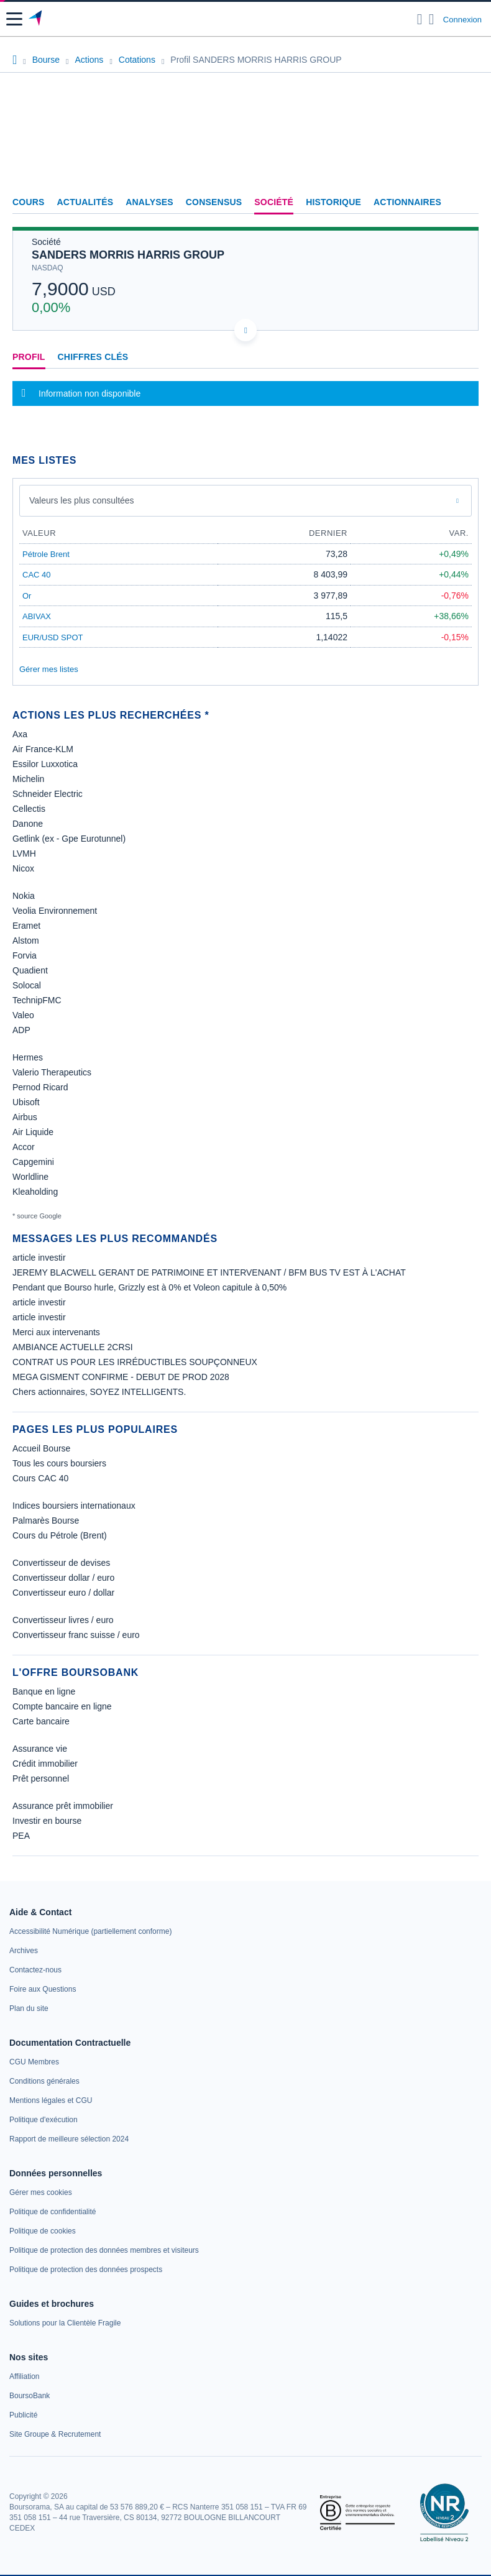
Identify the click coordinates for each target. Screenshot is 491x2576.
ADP (21, 1030)
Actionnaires (407, 202)
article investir (39, 1258)
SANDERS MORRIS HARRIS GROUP (128, 255)
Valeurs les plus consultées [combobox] (81, 500)
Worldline (30, 1177)
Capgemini (33, 1162)
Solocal (26, 985)
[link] (90, 1931)
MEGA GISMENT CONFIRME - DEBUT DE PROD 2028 (120, 1377)
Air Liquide (32, 1132)
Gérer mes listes (48, 669)
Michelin (28, 779)
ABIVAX (36, 616)
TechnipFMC (37, 1000)
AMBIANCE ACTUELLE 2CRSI (72, 1347)
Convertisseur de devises (61, 1563)
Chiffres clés (93, 357)
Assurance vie (39, 1749)
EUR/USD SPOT (52, 637)
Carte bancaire (41, 1721)
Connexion (462, 19)
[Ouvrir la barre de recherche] (420, 19)
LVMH (24, 853)
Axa (19, 734)
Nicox (23, 868)
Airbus (24, 1117)
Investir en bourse (46, 1821)
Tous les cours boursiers (59, 1463)
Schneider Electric (47, 794)
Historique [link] (333, 202)
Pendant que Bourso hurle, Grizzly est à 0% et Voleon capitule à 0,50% (149, 1287)
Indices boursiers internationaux (73, 1506)
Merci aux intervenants (56, 1332)
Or (26, 595)
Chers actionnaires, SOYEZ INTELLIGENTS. (99, 1392)
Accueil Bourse (41, 1448)
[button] (14, 19)
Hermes (27, 1057)
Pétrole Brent (46, 554)
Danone (27, 824)
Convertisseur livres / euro (63, 1620)
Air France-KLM (42, 749)
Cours (28, 202)
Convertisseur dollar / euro (63, 1578)
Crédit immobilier (45, 1764)
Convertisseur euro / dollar (63, 1593)
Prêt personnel (40, 1778)
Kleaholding (35, 1192)
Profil (28, 357)
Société (273, 202)
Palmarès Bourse (45, 1520)
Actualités (85, 202)
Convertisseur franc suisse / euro (76, 1635)
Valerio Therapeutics (51, 1072)
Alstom (25, 940)
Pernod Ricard (40, 1087)
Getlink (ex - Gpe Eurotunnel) (69, 839)
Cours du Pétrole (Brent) (59, 1535)
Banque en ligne (43, 1691)
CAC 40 (36, 574)
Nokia (23, 896)
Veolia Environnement (54, 911)
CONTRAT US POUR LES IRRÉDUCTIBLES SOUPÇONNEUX (134, 1362)
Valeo (23, 1015)
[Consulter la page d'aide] (431, 19)
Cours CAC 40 (40, 1478)
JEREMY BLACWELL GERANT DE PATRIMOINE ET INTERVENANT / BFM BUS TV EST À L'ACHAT (209, 1272)
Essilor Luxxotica (45, 764)
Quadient (30, 970)
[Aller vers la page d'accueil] (36, 19)
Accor (23, 1147)
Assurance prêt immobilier (62, 1806)
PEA (21, 1836)
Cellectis (28, 809)
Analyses (149, 202)
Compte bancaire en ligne (62, 1706)
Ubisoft (26, 1102)
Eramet (26, 926)
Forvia (24, 955)
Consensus (214, 202)
